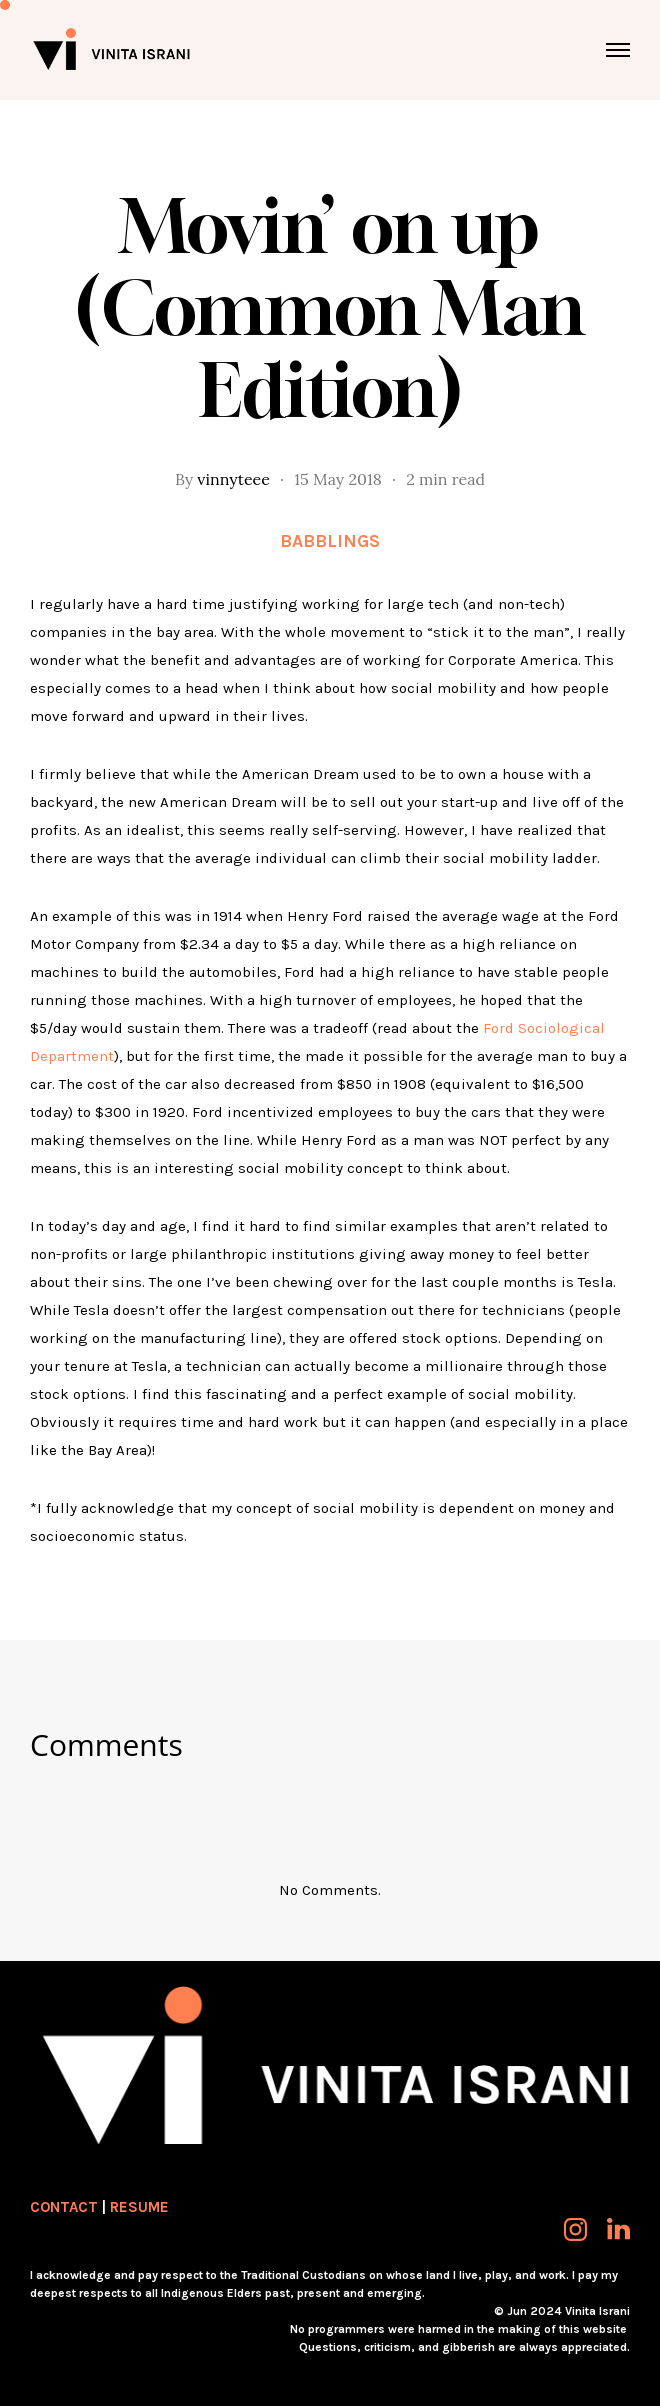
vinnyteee (233, 479)
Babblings (330, 541)
